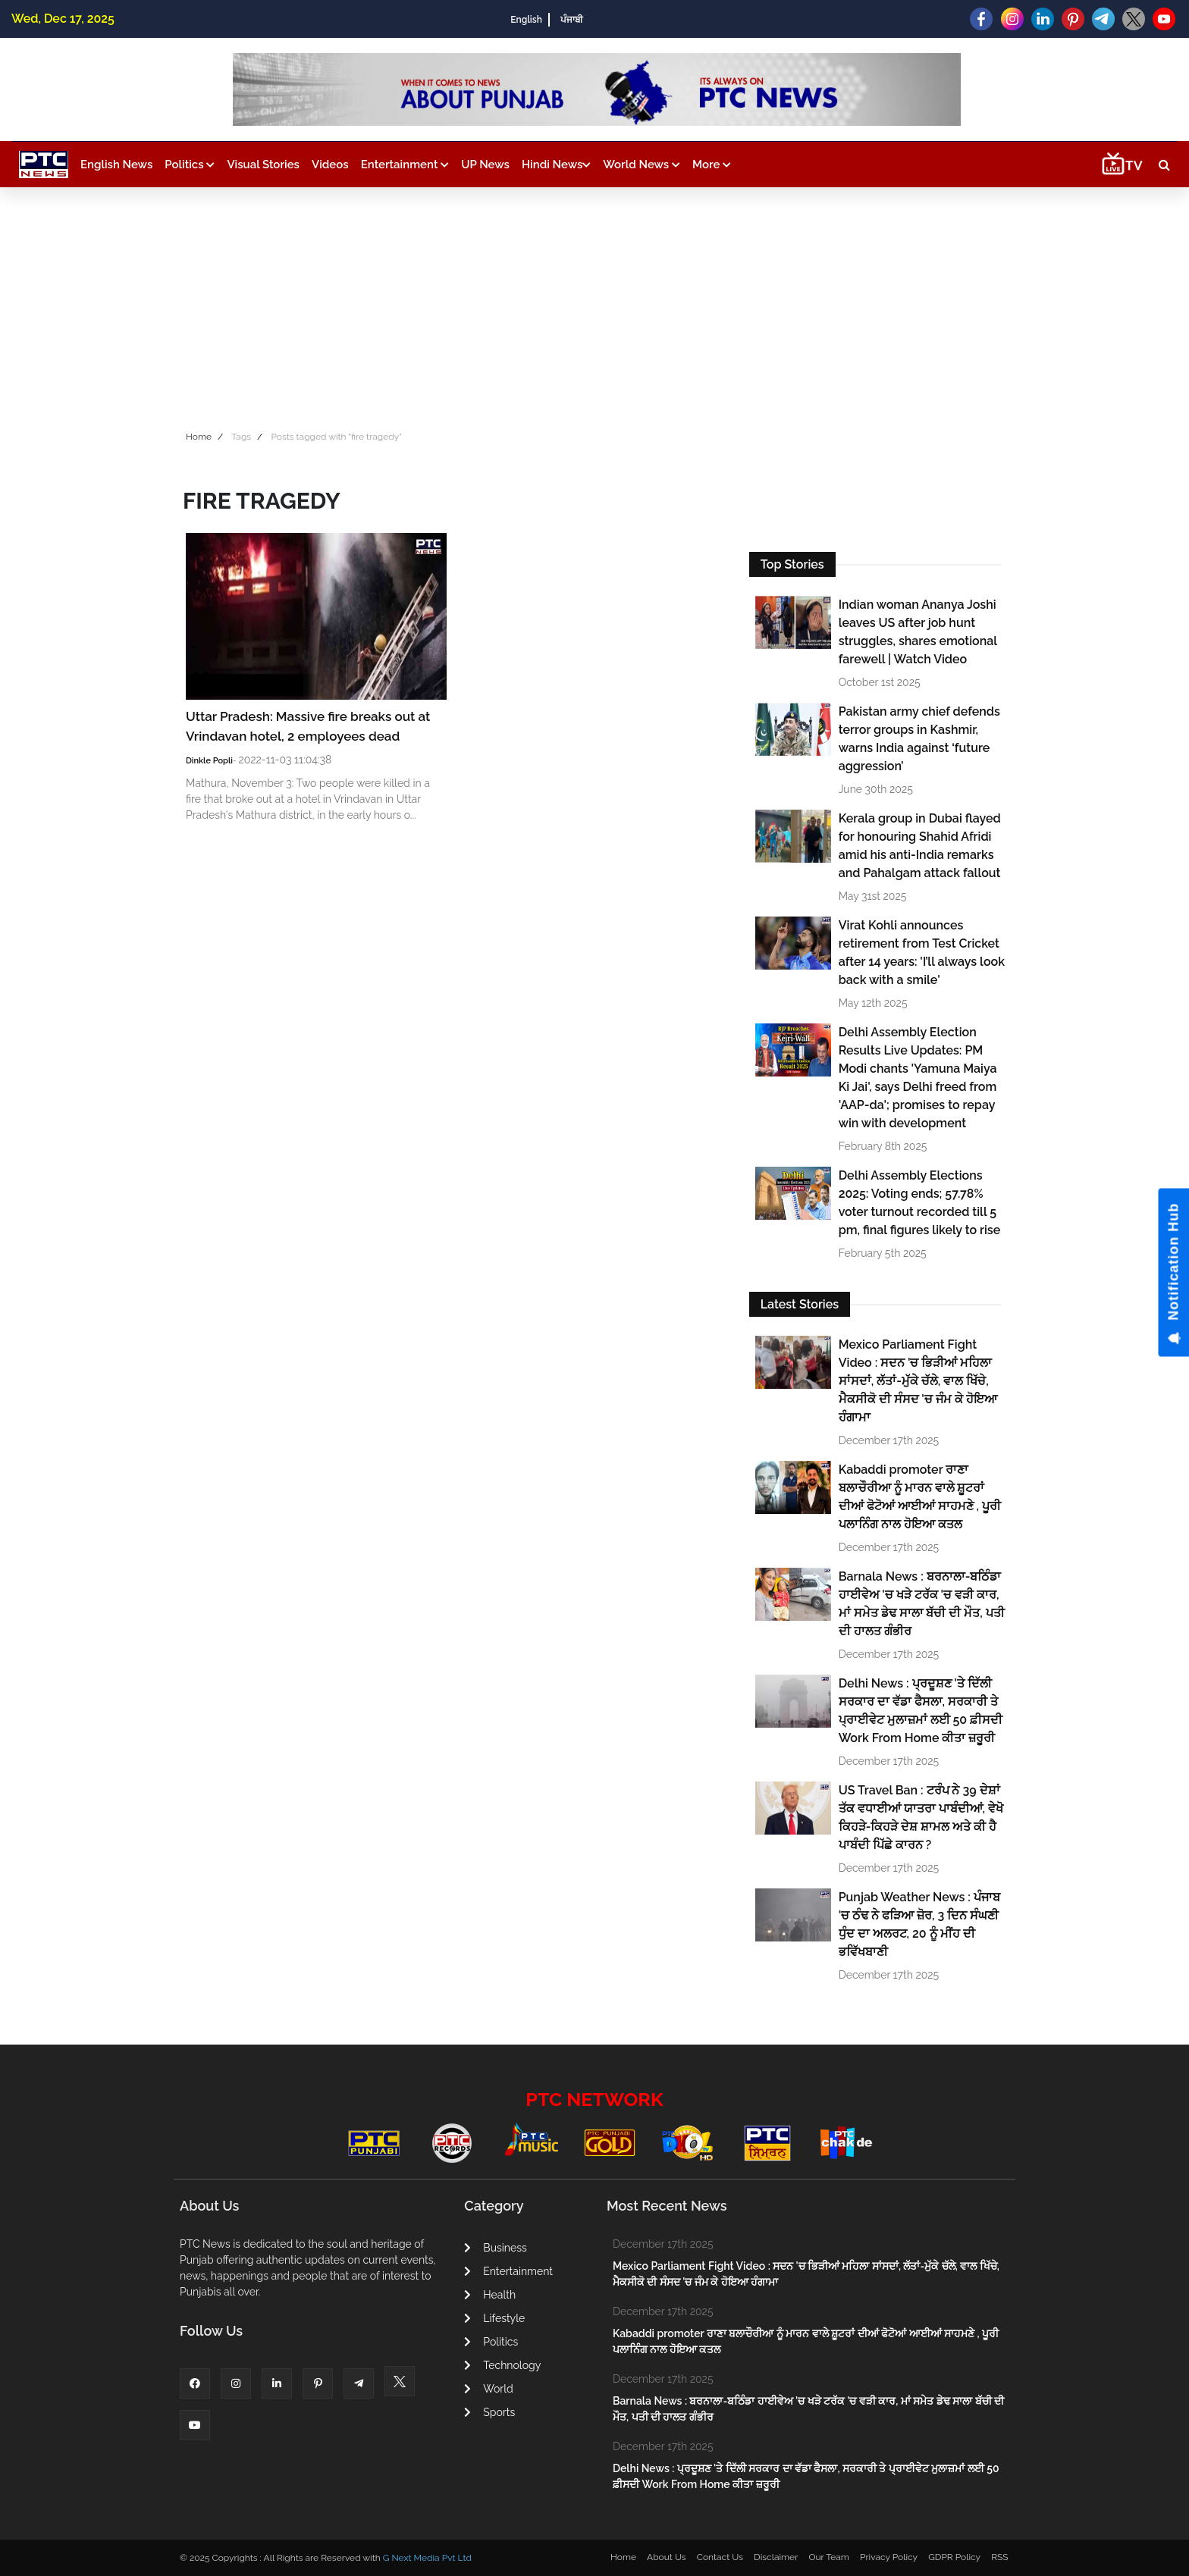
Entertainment (405, 164)
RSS (999, 2557)
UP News (485, 164)
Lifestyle (494, 2318)
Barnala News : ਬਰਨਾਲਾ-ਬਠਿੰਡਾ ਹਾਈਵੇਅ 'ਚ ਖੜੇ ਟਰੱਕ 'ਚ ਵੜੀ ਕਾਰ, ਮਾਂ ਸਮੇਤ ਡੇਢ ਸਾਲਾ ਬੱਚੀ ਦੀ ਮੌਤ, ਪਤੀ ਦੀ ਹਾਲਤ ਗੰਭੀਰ (922, 1603)
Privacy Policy (889, 2557)
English (525, 19)
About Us (666, 2557)
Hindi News (556, 164)
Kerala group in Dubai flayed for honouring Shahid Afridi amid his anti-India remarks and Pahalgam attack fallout (920, 845)
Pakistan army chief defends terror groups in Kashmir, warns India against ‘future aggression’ (919, 738)
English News (116, 164)
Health (490, 2295)
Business (495, 2248)
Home (199, 436)
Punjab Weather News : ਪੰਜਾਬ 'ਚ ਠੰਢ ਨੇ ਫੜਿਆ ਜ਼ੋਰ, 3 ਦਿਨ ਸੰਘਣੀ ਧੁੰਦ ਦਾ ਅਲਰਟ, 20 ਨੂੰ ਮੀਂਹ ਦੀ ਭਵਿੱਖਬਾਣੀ (919, 1924)
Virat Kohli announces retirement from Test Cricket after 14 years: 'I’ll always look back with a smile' (922, 952)
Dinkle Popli (209, 761)
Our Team (828, 2557)
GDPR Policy (954, 2557)
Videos (330, 164)
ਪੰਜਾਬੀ (571, 19)
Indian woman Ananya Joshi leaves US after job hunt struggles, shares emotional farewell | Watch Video (918, 631)
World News (641, 164)
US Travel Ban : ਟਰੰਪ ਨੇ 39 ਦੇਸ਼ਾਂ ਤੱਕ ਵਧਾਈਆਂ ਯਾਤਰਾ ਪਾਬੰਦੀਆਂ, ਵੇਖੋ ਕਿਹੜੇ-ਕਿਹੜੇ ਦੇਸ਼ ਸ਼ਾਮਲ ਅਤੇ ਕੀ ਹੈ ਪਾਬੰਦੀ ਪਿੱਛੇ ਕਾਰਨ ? (921, 1817)
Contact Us (720, 2557)
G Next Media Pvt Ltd (427, 2557)
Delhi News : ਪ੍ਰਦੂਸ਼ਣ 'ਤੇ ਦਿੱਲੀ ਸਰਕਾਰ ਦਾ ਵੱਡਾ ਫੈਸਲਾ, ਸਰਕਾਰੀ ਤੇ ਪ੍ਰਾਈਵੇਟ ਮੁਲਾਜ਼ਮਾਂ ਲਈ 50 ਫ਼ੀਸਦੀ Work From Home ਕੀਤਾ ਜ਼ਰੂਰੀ (920, 1710)
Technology (502, 2365)
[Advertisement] (594, 301)
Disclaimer (776, 2557)
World (488, 2389)
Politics (190, 164)
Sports (489, 2412)
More (711, 164)
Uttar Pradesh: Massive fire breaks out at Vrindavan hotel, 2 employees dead (308, 726)
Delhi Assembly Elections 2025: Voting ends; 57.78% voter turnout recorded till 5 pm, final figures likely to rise (920, 1202)
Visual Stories (263, 164)
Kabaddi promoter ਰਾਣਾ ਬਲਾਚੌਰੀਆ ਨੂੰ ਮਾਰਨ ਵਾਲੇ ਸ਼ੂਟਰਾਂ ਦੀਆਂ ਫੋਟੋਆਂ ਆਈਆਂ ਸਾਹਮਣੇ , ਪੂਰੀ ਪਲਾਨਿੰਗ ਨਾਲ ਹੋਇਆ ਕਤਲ (920, 1496)
